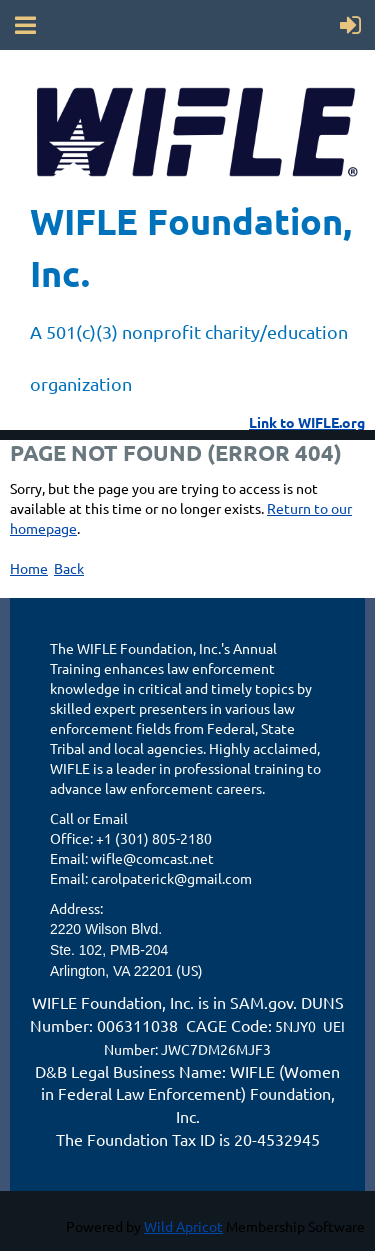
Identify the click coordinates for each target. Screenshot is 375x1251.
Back (69, 568)
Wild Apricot (183, 1226)
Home (29, 568)
